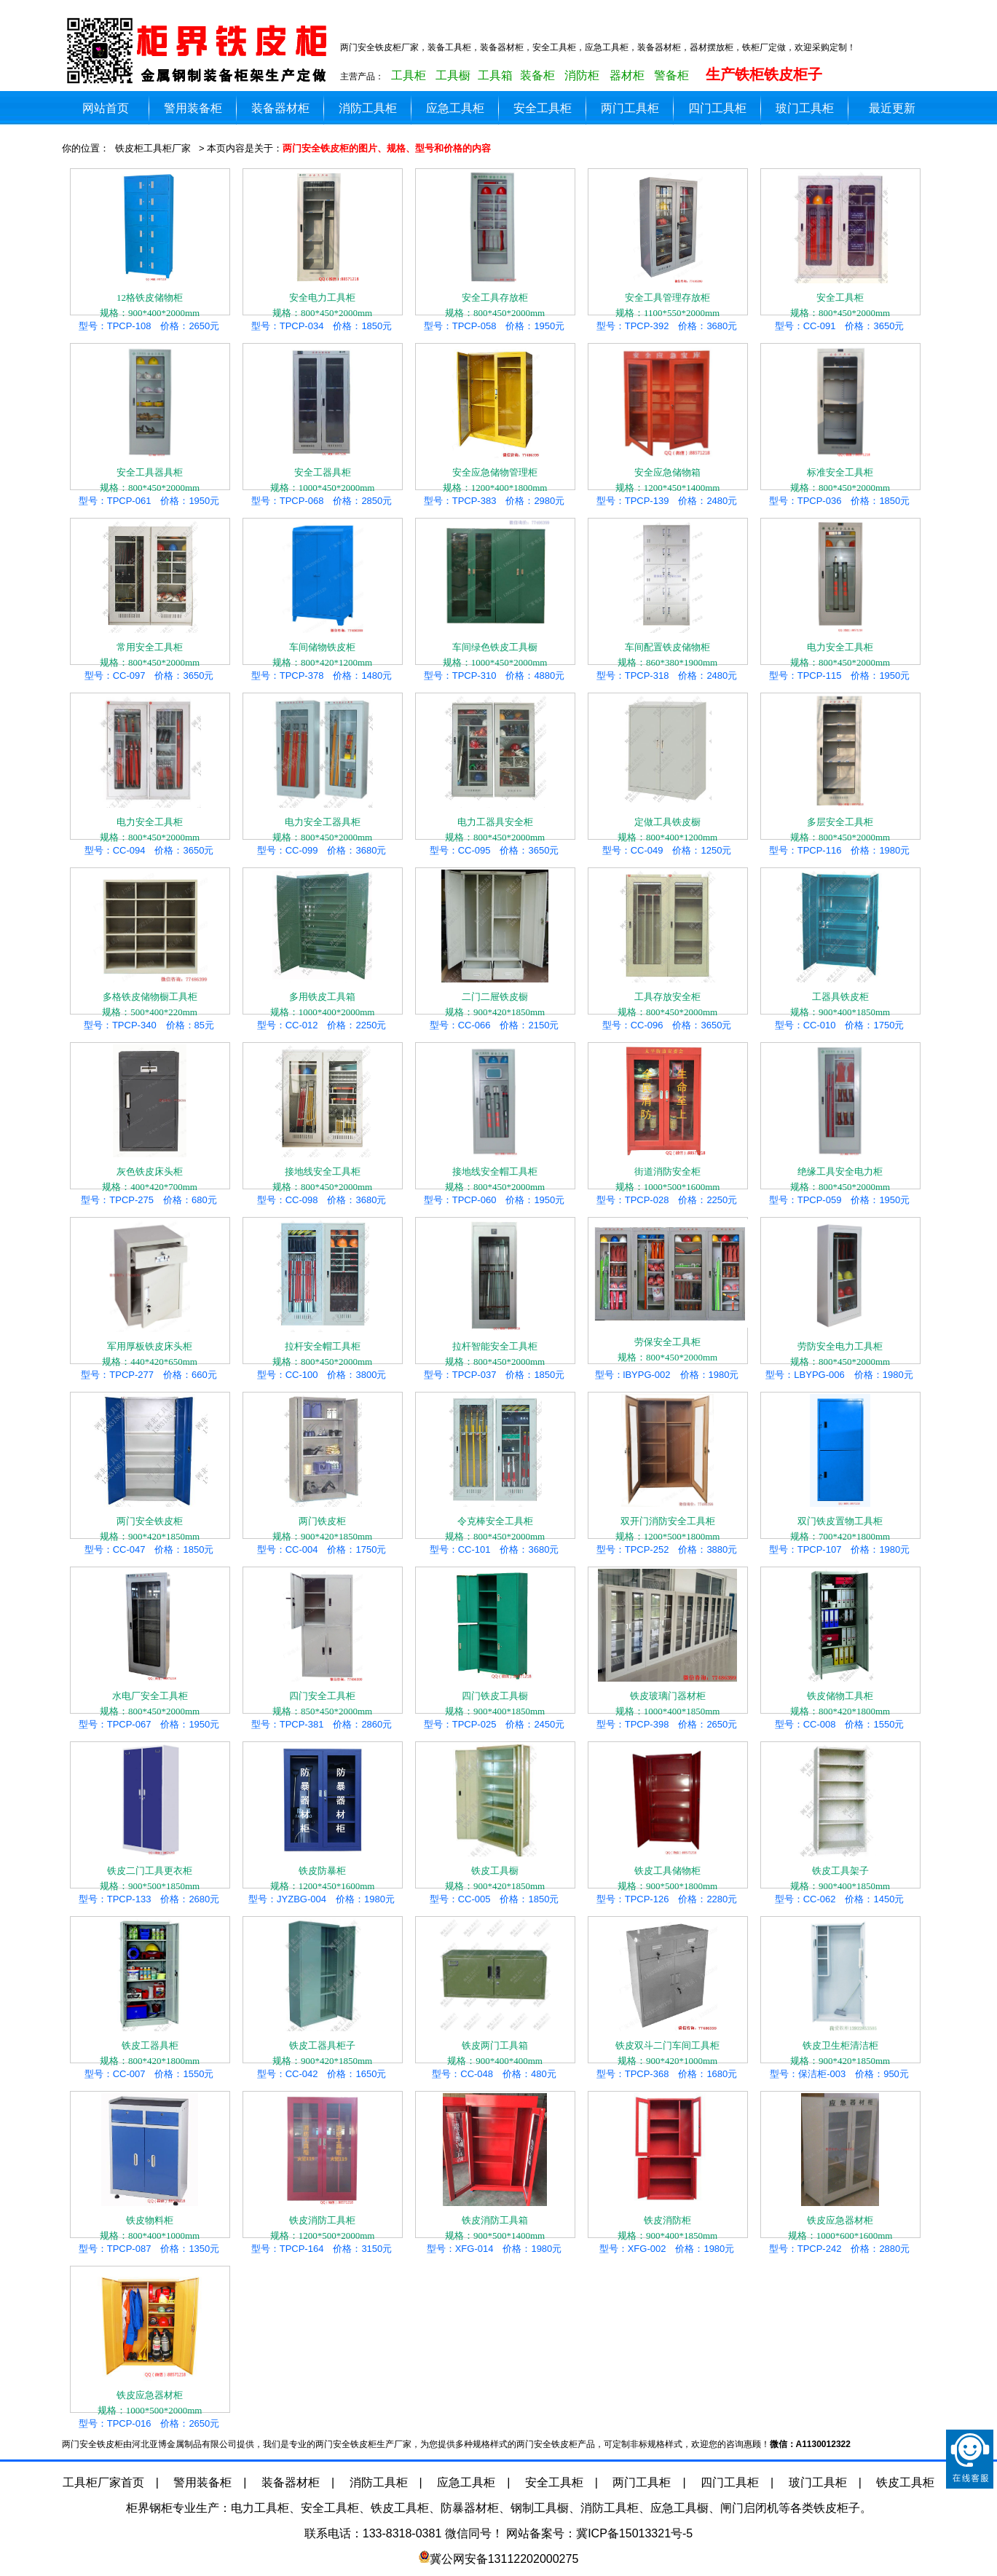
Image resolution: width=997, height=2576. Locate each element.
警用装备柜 (193, 108)
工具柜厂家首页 (103, 2482)
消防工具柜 (368, 108)
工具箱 (495, 75)
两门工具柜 (630, 108)
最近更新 (892, 108)
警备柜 (671, 75)
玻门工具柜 (805, 108)
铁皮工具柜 (905, 2482)
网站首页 (105, 108)
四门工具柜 (717, 108)
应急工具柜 (455, 108)
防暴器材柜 (470, 2508)
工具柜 (408, 75)
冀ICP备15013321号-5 (634, 2533)
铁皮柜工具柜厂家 (153, 148)
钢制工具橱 (540, 2508)
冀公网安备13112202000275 (504, 2559)
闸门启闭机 (749, 2508)
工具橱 (453, 75)
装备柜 (537, 75)
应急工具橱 (679, 2508)
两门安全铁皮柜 (200, 51)
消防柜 (581, 75)
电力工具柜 (260, 2508)
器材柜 (627, 75)
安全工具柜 (542, 108)
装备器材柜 (280, 108)
